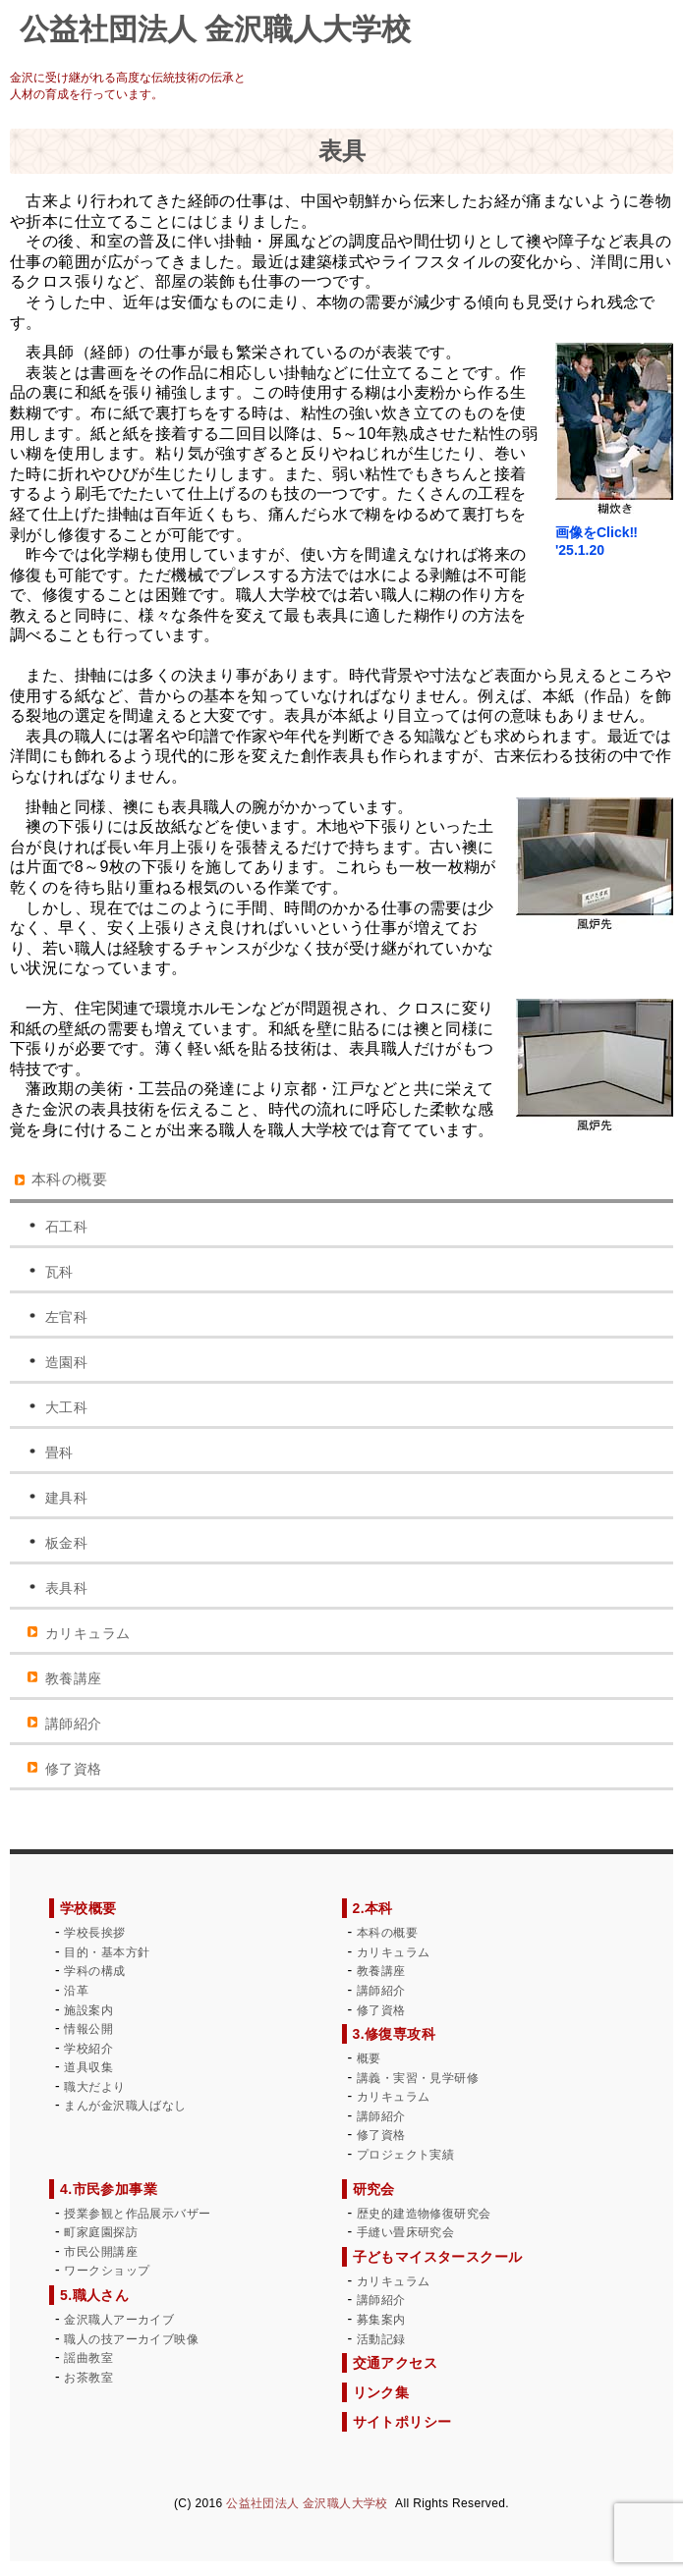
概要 (369, 2058)
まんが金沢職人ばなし (125, 2105)
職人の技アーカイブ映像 (131, 2339)
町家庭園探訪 (101, 2232)
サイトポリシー (402, 2422)
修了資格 (73, 1769)
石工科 (66, 1226)
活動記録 (381, 2339)
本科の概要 (69, 1179)
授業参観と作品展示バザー (137, 2213)
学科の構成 (94, 1971)
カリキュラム (88, 1633)
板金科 (66, 1543)
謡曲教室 (88, 2358)
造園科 (66, 1362)
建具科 (66, 1498)
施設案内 (88, 2010)
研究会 (374, 2189)
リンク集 (381, 2392)
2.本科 (373, 1908)
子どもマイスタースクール (438, 2257)
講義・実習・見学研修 (418, 2078)
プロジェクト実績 (405, 2155)
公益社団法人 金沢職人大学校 (306, 2503)
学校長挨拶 (94, 1933)
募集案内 (381, 2320)
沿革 (76, 1991)
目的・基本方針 (106, 1952)
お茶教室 (88, 2377)
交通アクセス (395, 2363)
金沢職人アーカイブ (119, 2320)
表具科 (66, 1588)
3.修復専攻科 (394, 2034)
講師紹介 (73, 1723)
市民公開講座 (101, 2252)
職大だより (94, 2087)
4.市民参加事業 (108, 2189)
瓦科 (59, 1272)
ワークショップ (106, 2270)
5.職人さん (94, 2295)
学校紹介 (88, 2048)
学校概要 (88, 1908)
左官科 (66, 1317)
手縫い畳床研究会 (405, 2232)
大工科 (66, 1407)
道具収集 (88, 2067)
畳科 (59, 1452)
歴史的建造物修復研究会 (424, 2213)
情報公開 (88, 2029)
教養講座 (73, 1678)
